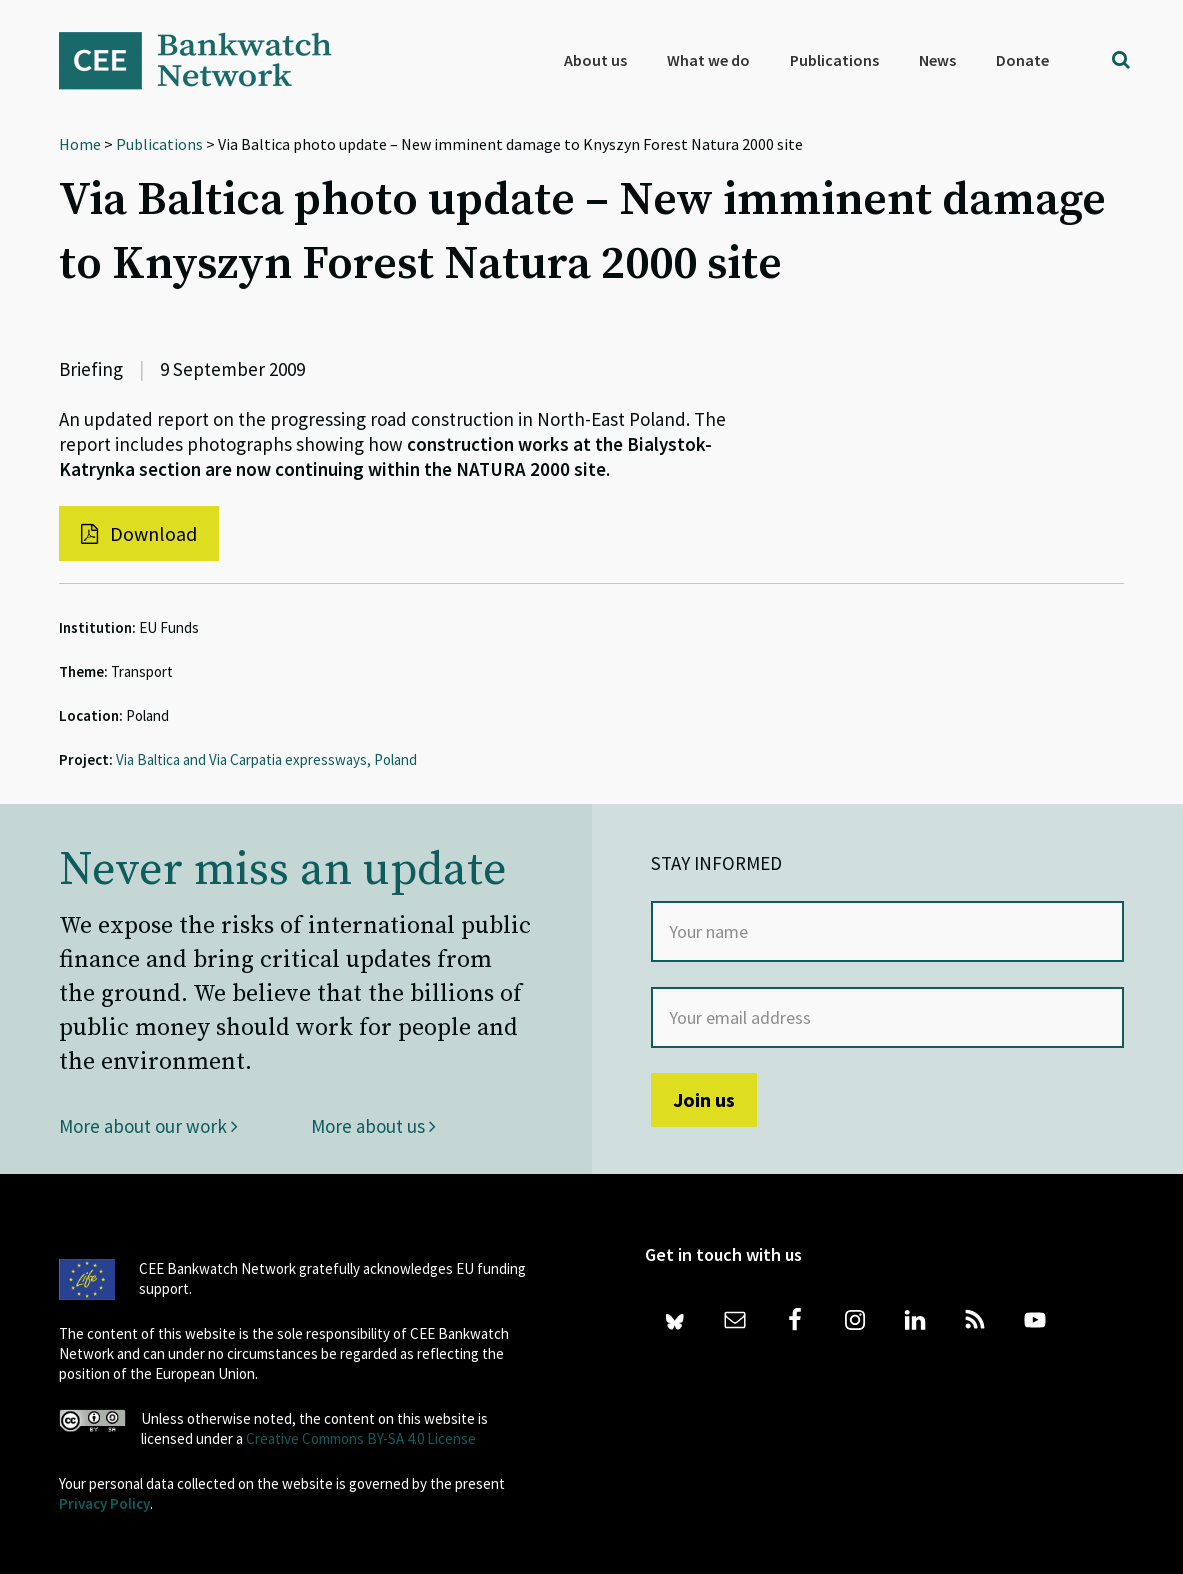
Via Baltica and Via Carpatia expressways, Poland (266, 759)
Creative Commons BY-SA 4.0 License (361, 1438)
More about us (373, 1126)
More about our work (148, 1126)
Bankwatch (209, 60)
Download (139, 533)
